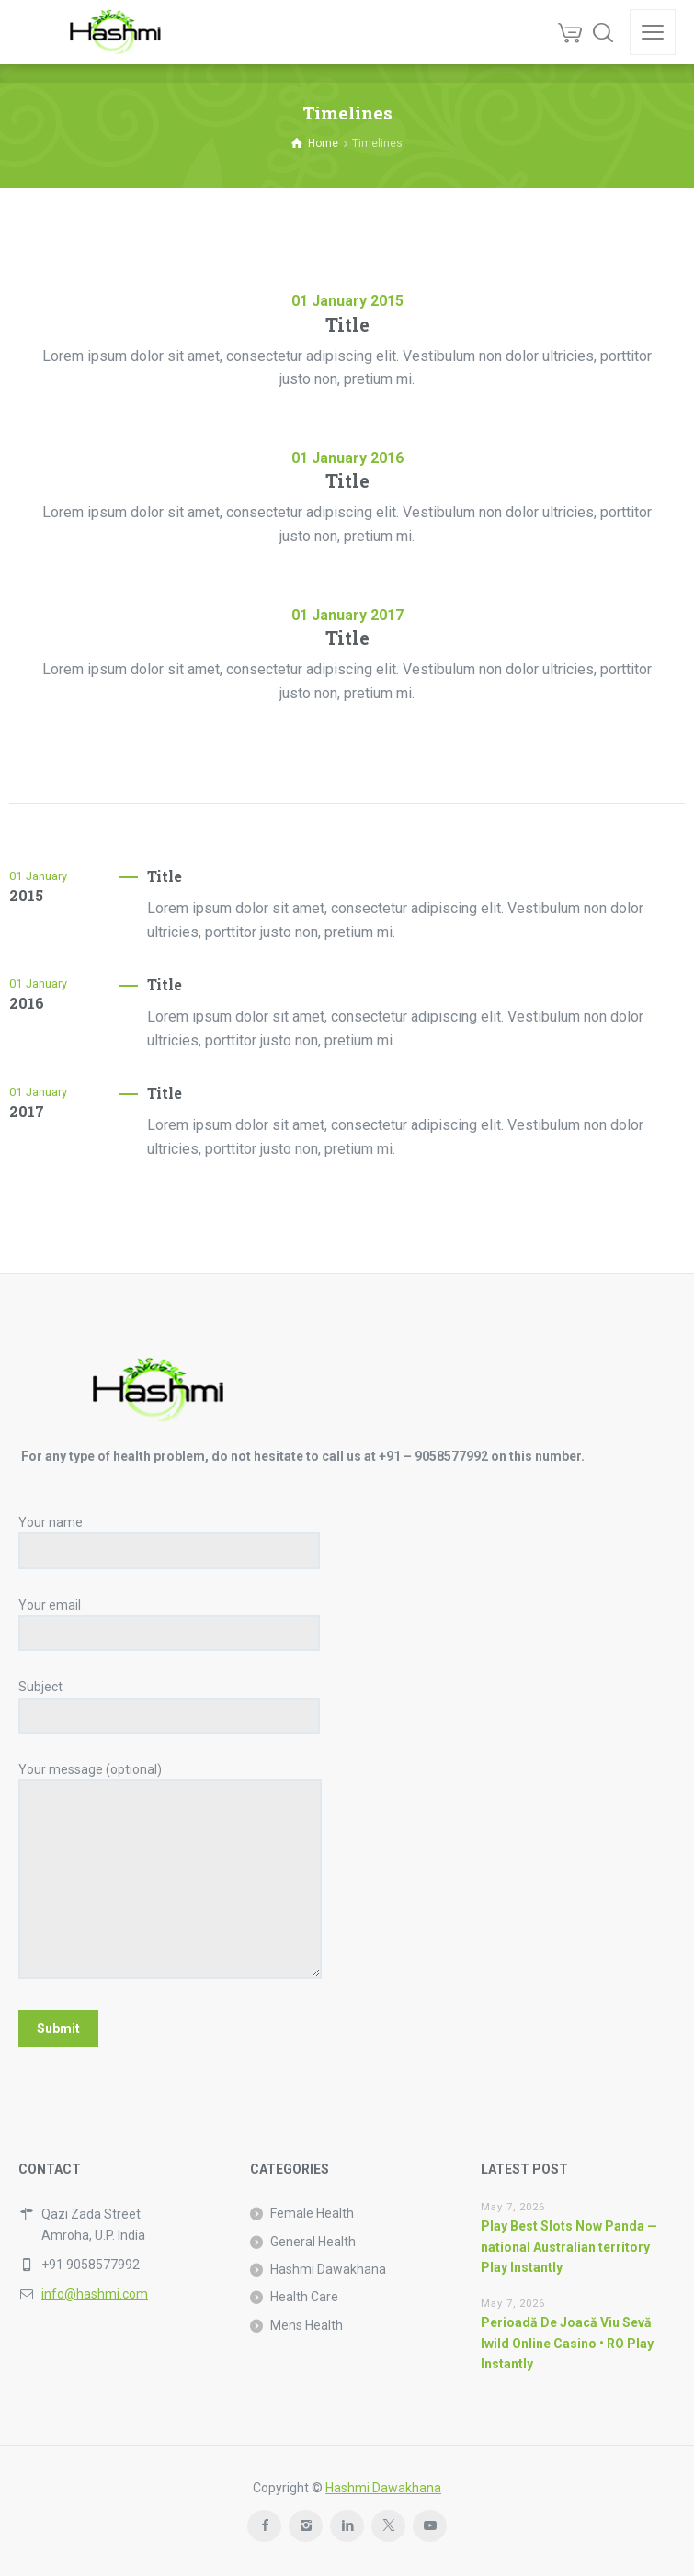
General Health (313, 2241)
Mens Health (306, 2325)
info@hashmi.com (94, 2294)
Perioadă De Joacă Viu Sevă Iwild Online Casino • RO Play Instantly (567, 2343)
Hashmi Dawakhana (328, 2269)
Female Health (312, 2213)
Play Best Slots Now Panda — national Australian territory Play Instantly (569, 2247)
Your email (169, 1619)
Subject (169, 1701)
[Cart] (569, 32)
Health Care (304, 2296)
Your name (169, 1536)
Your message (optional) (170, 1872)
